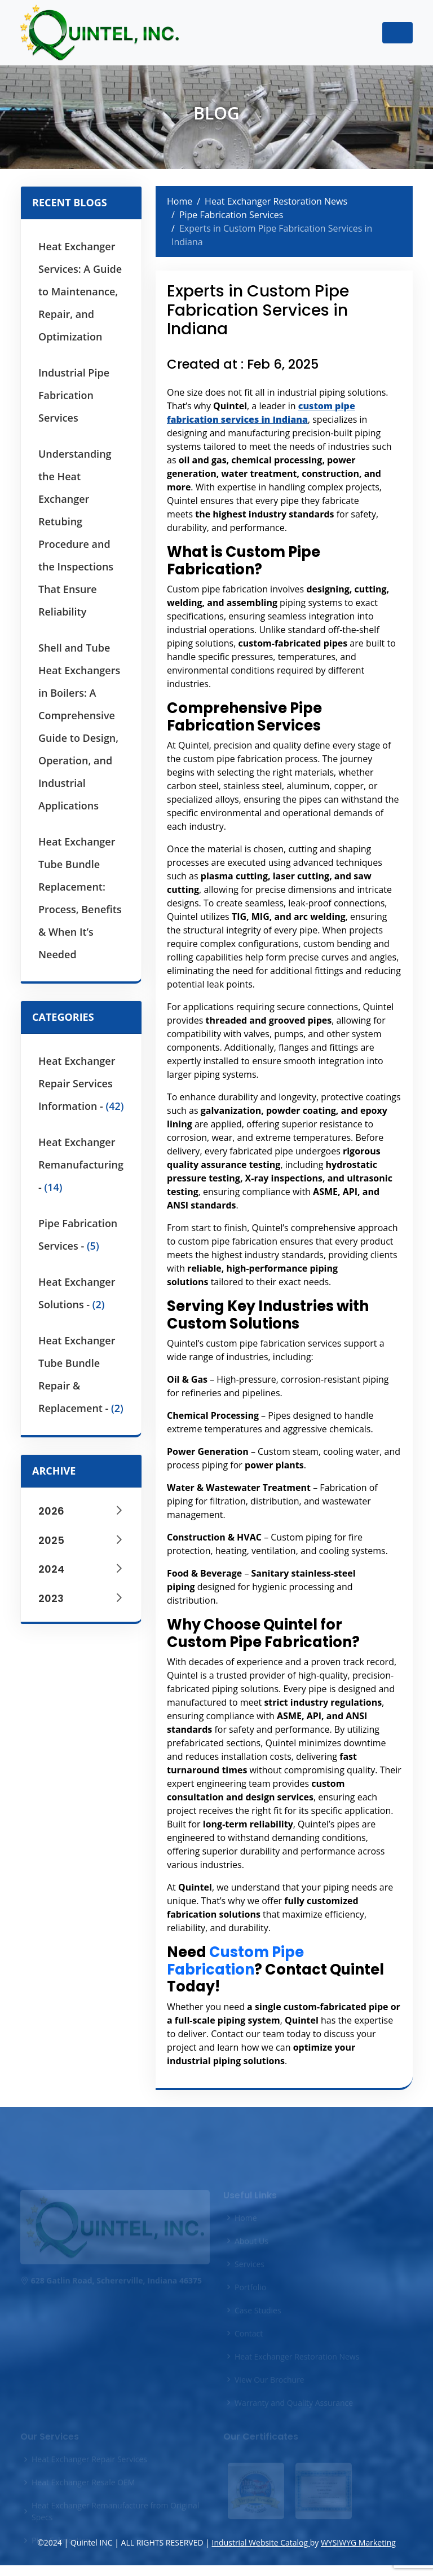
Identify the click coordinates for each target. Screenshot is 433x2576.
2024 (81, 1569)
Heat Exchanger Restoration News (276, 201)
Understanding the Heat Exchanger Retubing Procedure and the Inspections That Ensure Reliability (75, 532)
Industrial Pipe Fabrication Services (73, 395)
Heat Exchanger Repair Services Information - (81, 1083)
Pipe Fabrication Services (231, 215)
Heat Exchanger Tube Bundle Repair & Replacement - (80, 1374)
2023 (81, 1598)
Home (179, 201)
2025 (81, 1540)
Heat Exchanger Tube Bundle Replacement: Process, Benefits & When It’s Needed (80, 898)
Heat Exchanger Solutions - (76, 1293)
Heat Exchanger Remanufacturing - (80, 1164)
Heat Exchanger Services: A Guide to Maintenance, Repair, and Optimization (80, 291)
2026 (81, 1511)
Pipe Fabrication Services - (77, 1234)
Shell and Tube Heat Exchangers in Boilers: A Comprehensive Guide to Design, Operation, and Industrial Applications (79, 726)
